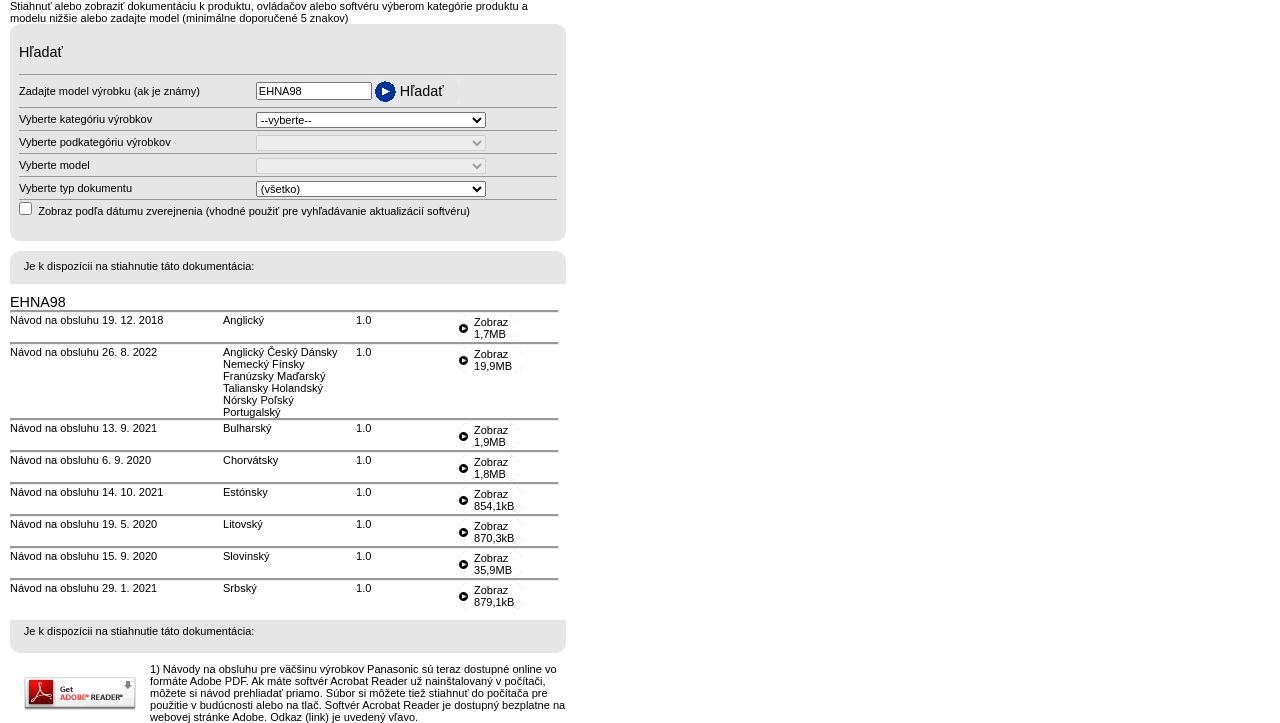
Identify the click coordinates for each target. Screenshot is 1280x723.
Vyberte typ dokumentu (75, 188)
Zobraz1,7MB (491, 328)
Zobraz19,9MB (493, 360)
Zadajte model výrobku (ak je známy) (109, 91)
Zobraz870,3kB (494, 532)
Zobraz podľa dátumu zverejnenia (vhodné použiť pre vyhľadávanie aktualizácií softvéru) (254, 211)
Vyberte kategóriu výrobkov (85, 119)
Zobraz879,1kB (494, 596)
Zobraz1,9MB (491, 436)
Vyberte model (54, 165)
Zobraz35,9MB (493, 564)
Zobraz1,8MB (491, 468)
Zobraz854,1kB (494, 500)
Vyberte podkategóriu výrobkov (95, 142)
